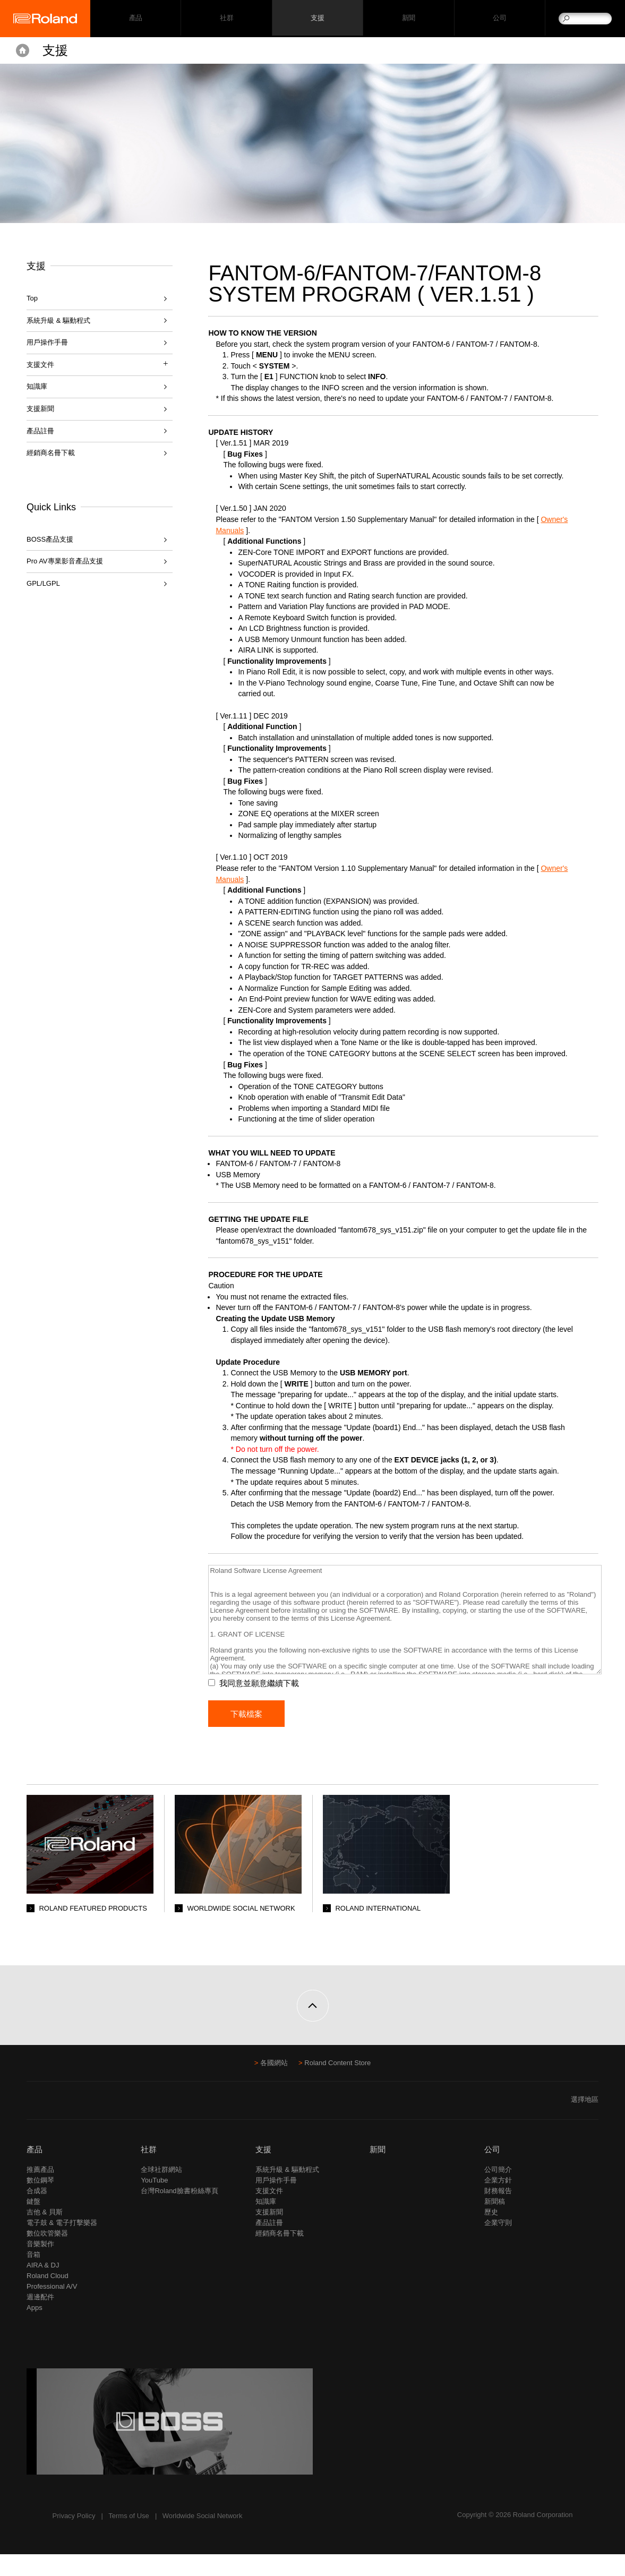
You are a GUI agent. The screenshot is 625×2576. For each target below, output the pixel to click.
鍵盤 (33, 2223)
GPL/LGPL (43, 583)
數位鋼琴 (40, 2202)
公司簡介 (498, 2191)
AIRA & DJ (43, 2287)
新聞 (408, 19)
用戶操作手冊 (47, 342)
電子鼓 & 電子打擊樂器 (62, 2244)
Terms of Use (128, 2537)
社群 (226, 19)
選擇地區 (584, 2121)
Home (22, 50)
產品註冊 (40, 431)
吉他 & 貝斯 (45, 2234)
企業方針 (498, 2202)
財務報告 (498, 2212)
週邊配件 (40, 2319)
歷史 (491, 2234)
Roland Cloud (48, 2297)
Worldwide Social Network (202, 2537)
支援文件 (269, 2212)
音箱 (33, 2276)
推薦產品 (40, 2191)
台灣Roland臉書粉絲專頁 (179, 2212)
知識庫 (37, 386)
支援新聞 (40, 409)
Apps (34, 2329)
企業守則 (498, 2244)
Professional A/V (52, 2308)
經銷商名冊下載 (51, 453)
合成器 (37, 2212)
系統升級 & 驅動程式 (58, 320)
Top (32, 298)
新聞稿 (494, 2223)
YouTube (154, 2202)
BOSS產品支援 (50, 539)
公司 (499, 19)
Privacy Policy (74, 2537)
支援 (317, 19)
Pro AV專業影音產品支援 (65, 561)
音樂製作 (40, 2266)
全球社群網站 (161, 2191)
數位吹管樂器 (47, 2255)
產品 (34, 2171)
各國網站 (274, 2085)
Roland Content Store (337, 2085)
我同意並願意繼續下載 (265, 1704)
